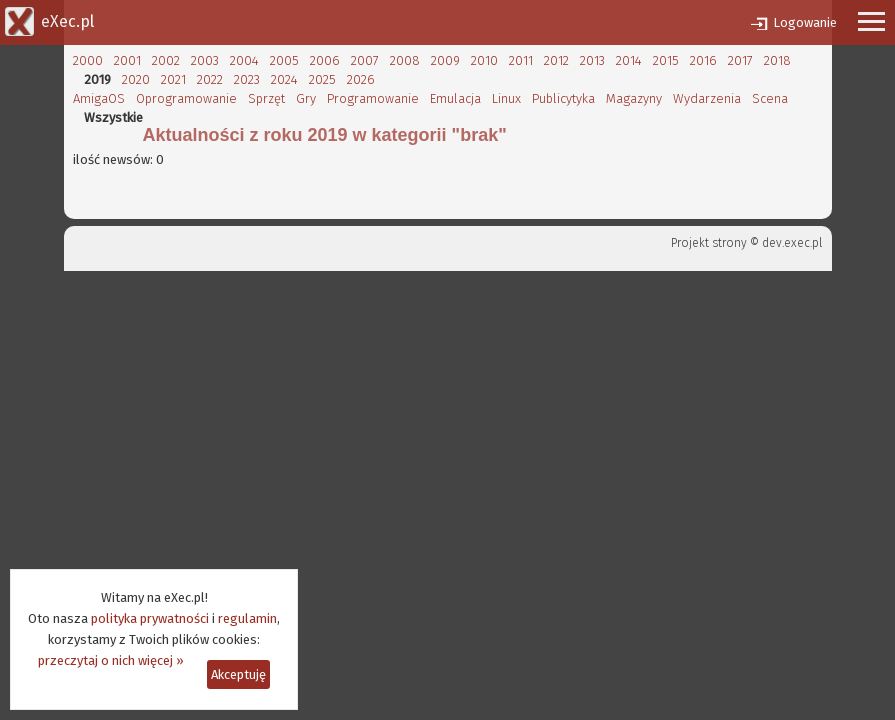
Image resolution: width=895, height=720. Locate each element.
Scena (770, 98)
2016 (703, 60)
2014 (629, 60)
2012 (556, 60)
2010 (484, 60)
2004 (244, 60)
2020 (136, 79)
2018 (777, 60)
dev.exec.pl (792, 243)
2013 (592, 60)
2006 (325, 60)
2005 (284, 60)
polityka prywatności (150, 618)
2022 (210, 79)
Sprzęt (266, 98)
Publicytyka (563, 98)
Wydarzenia (707, 98)
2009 (445, 60)
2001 (127, 60)
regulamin (247, 618)
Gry (306, 98)
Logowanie (805, 22)
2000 (88, 60)
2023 (247, 79)
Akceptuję (238, 674)
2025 (322, 79)
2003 (205, 60)
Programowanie (373, 98)
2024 (284, 79)
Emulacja (455, 98)
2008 (405, 60)
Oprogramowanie (186, 98)
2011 (521, 60)
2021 (173, 79)
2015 (666, 60)
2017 (740, 60)
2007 (365, 60)
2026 (361, 79)
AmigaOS (99, 98)
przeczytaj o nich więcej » (111, 660)
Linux (506, 98)
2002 (166, 60)
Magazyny (634, 98)
